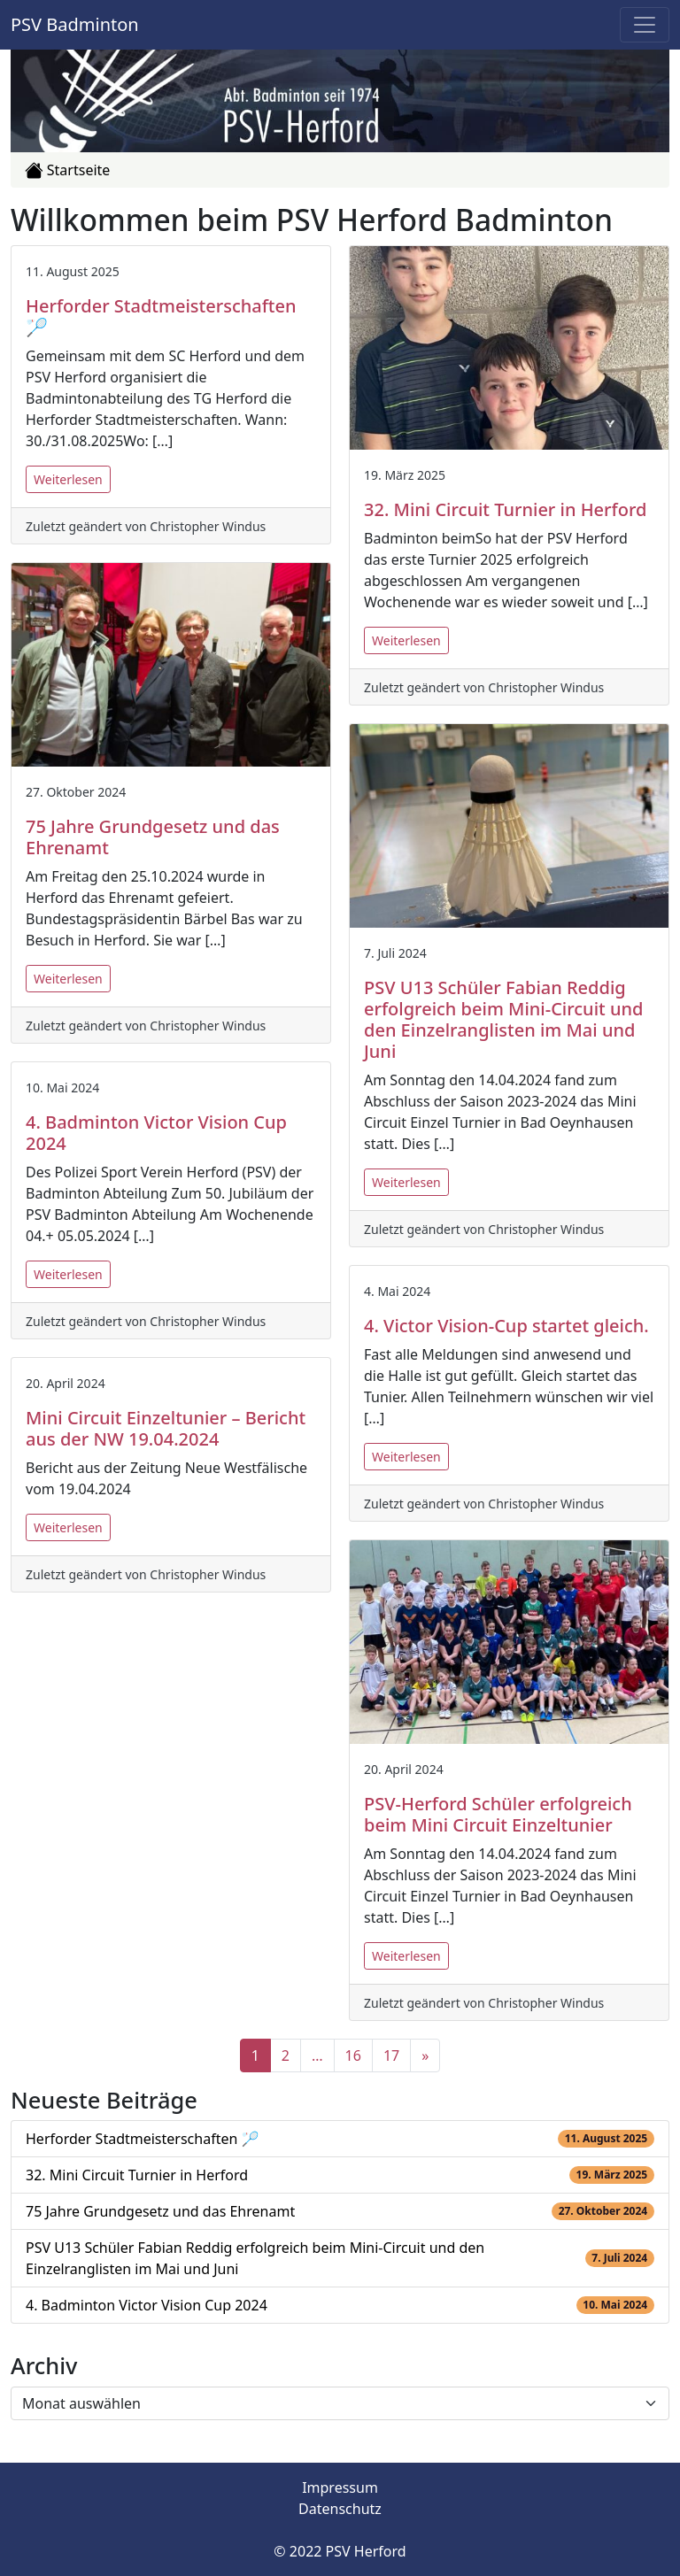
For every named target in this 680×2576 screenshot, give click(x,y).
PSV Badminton (75, 24)
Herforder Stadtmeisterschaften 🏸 (142, 2138)
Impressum (340, 2487)
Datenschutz (340, 2508)
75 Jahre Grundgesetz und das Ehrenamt (160, 2211)
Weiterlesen (68, 479)
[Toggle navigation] (644, 24)
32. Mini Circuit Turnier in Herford (137, 2175)
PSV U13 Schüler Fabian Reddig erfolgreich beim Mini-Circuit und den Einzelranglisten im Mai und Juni (255, 2258)
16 (353, 2055)
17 (391, 2055)
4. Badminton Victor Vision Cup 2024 (146, 2305)
